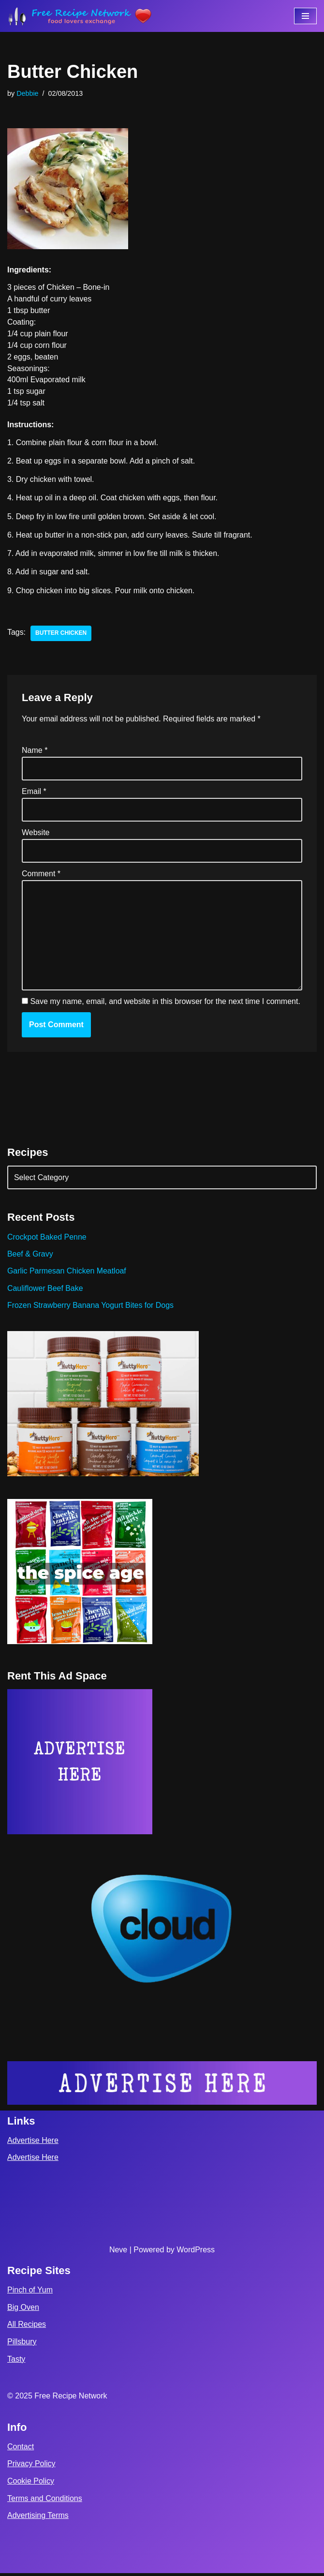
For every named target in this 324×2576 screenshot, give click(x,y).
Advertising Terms (38, 2518)
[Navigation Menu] (305, 16)
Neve (118, 2252)
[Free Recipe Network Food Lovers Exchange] (79, 16)
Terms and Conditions (44, 2501)
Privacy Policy (31, 2466)
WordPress (196, 2252)
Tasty (16, 2362)
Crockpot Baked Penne (47, 1239)
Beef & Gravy (30, 1256)
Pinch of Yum (30, 2293)
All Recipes (26, 2327)
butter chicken (61, 634)
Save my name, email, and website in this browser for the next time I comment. (165, 1003)
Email (34, 793)
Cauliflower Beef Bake (45, 1291)
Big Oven (23, 2310)
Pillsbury (21, 2344)
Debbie (27, 93)
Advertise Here (33, 2143)
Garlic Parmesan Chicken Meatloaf (67, 1273)
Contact (20, 2449)
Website (36, 834)
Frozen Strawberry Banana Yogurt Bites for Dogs (91, 1307)
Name (34, 752)
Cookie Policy (30, 2484)
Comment (41, 875)
